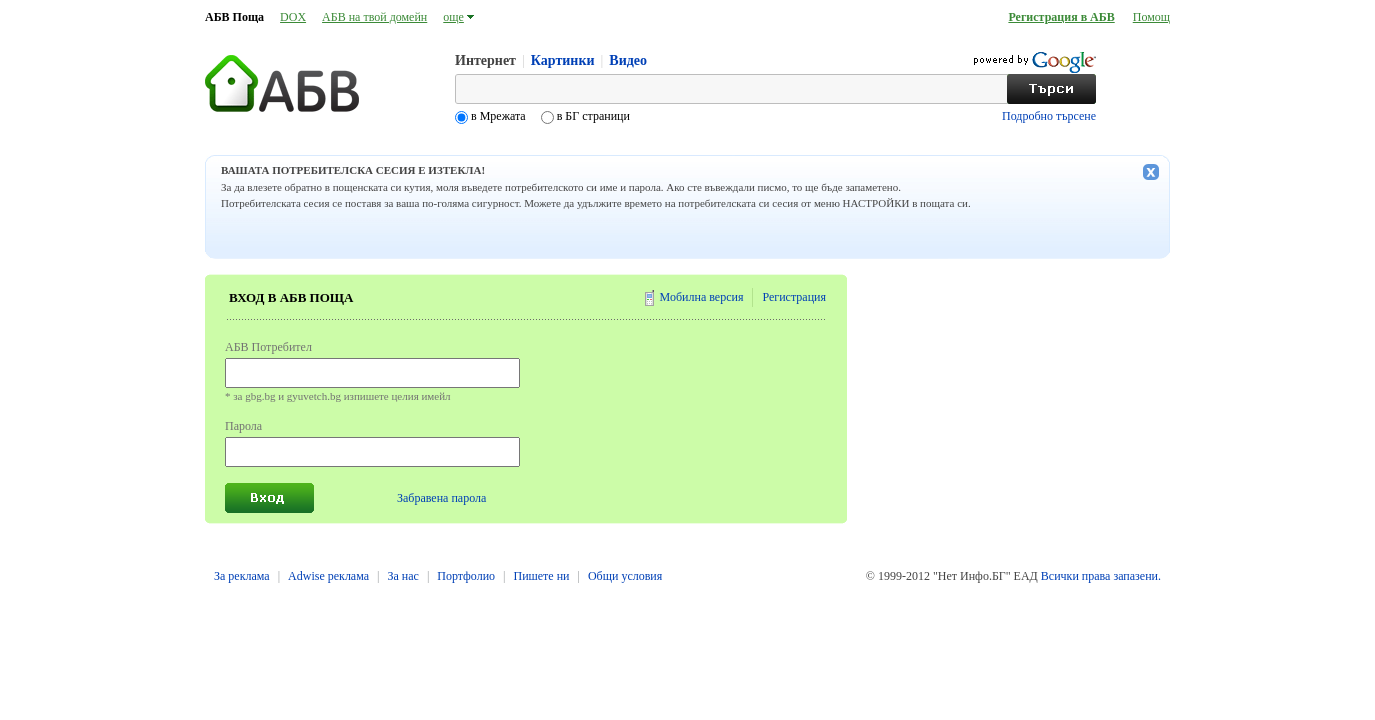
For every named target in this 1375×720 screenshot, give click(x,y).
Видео (628, 60)
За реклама (242, 576)
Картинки (563, 60)
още (453, 17)
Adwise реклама (328, 576)
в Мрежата (498, 116)
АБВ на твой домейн (374, 17)
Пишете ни (541, 576)
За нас (402, 576)
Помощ (1151, 17)
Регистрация (794, 297)
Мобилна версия (702, 297)
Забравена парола (441, 498)
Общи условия (625, 576)
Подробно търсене (1049, 116)
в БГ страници (592, 116)
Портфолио (466, 576)
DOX (293, 17)
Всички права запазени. (1101, 576)
